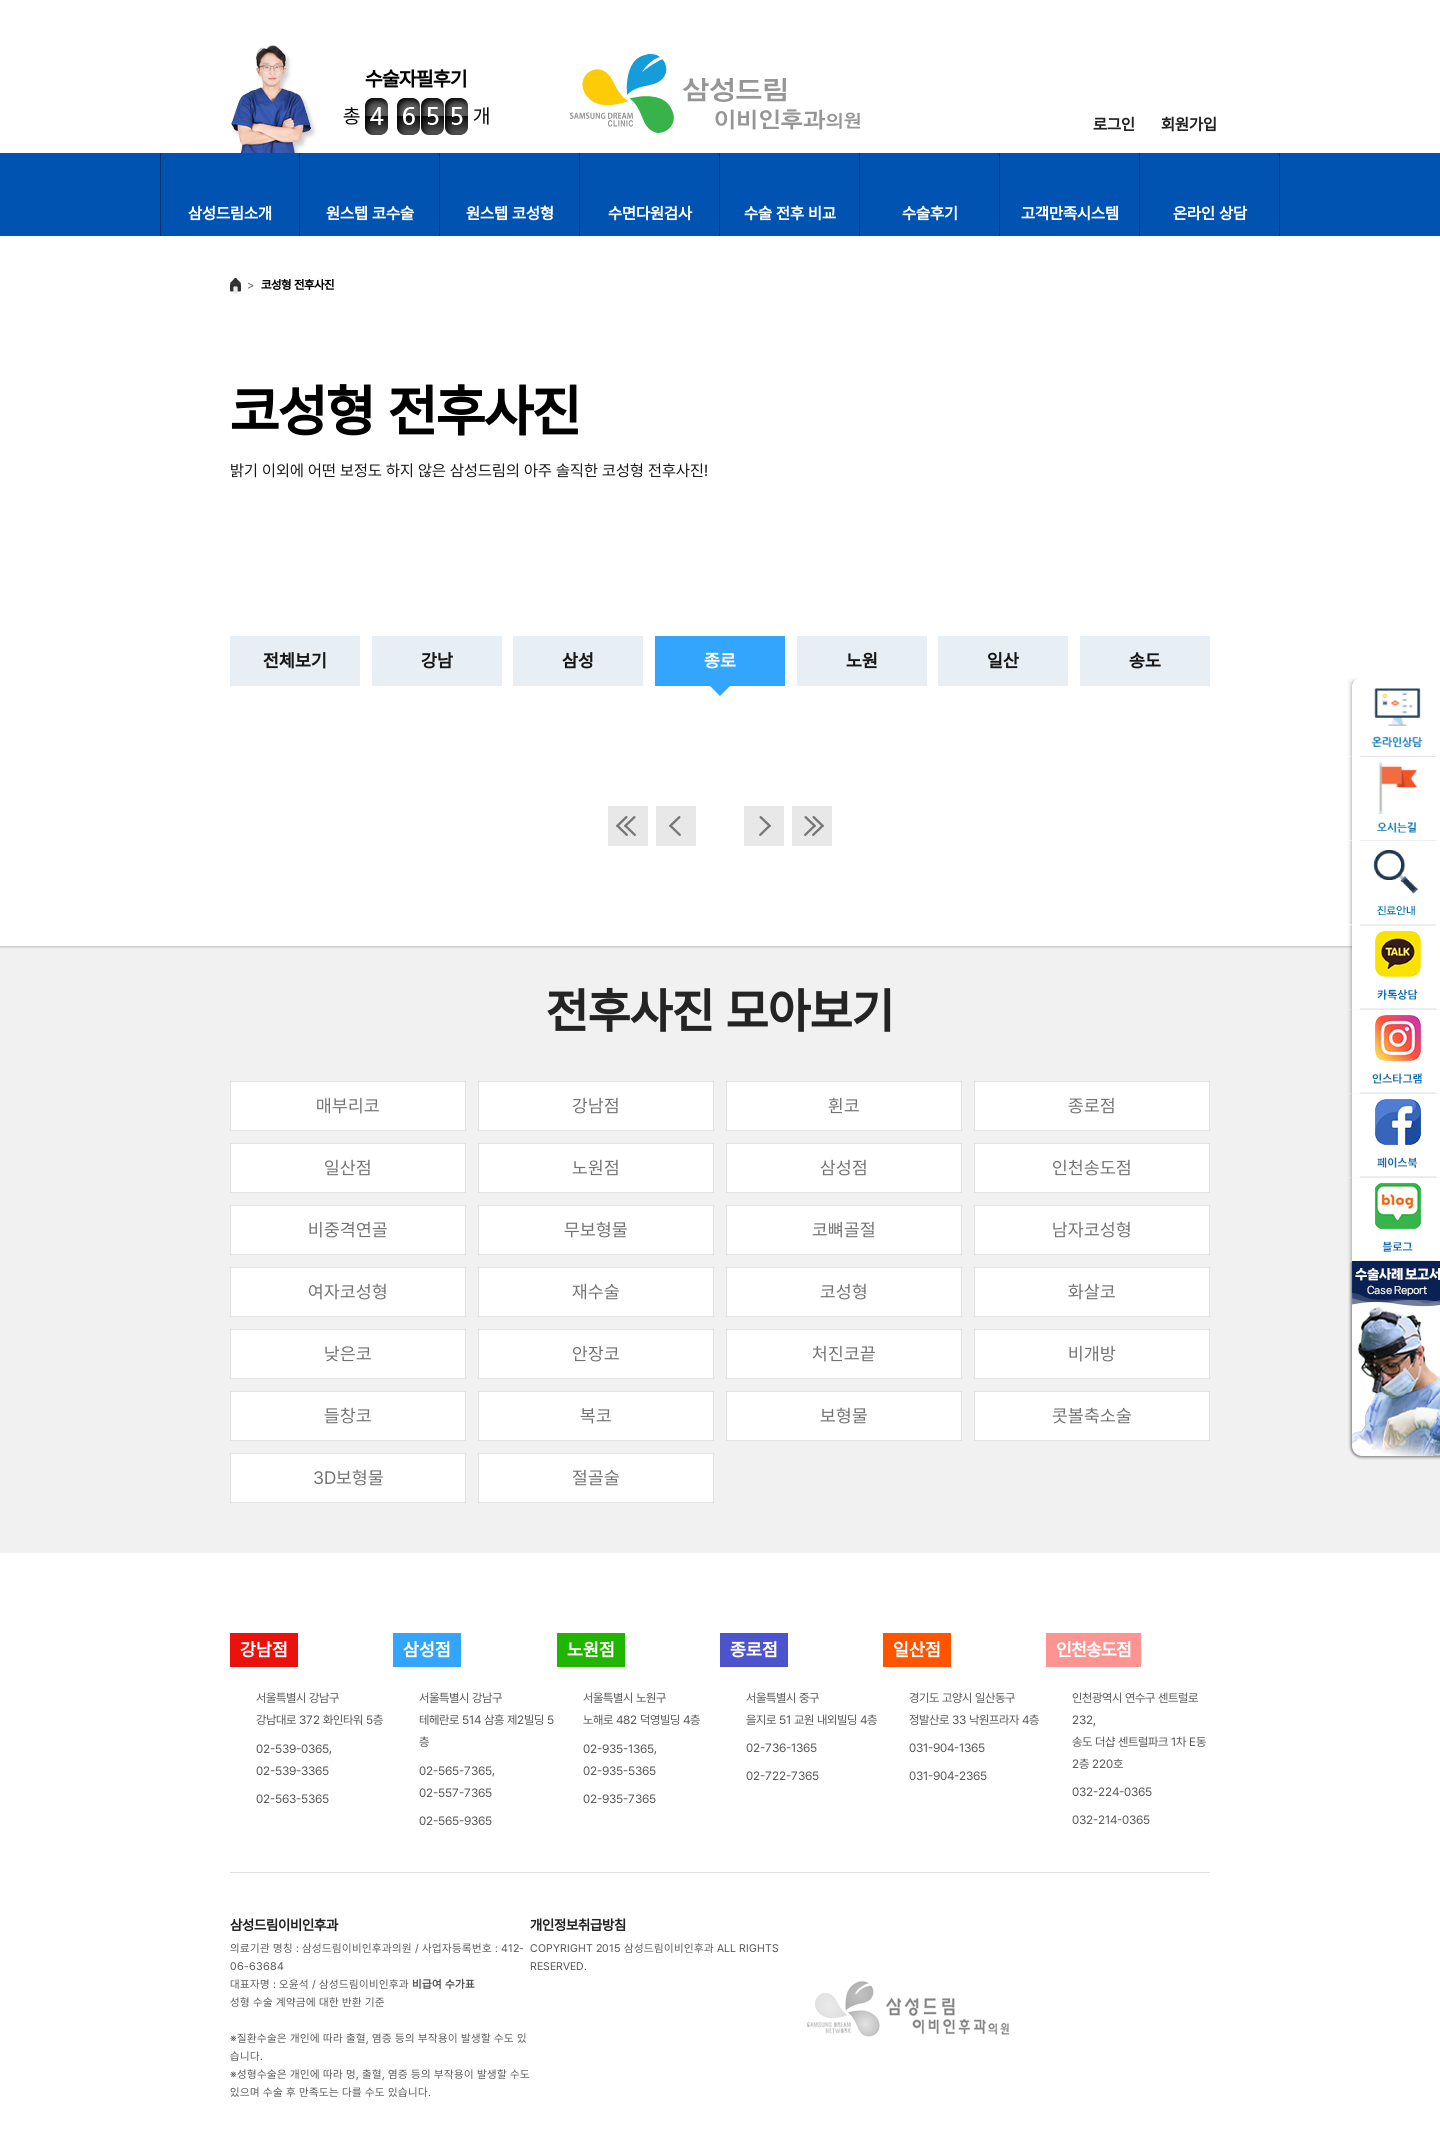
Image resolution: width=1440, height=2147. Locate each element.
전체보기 (295, 660)
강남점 (596, 1105)
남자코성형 (1092, 1229)
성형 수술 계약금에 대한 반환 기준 (307, 2002)
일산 (1003, 660)
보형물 (844, 1415)
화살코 (1092, 1291)
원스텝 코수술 (370, 213)
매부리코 (348, 1105)
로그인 (1114, 124)
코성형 (844, 1291)
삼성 (578, 660)
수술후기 (930, 213)
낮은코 (348, 1353)
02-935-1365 (618, 1749)
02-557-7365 (455, 1793)
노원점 (596, 1167)
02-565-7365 (455, 1771)
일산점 (348, 1167)
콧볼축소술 (1092, 1415)
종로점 (1092, 1105)
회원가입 (1189, 124)
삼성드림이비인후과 (284, 1925)
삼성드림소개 (230, 213)
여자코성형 (348, 1291)
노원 (862, 660)
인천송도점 (1092, 1167)
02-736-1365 (781, 1748)
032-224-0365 (1112, 1792)
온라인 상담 (1210, 213)
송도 (1145, 660)
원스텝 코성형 (510, 213)
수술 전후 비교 (790, 213)
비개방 (1092, 1353)
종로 (720, 660)
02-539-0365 (292, 1749)
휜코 (844, 1105)
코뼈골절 (844, 1229)
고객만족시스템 (1070, 213)
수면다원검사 (650, 213)
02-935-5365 (619, 1771)
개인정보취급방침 (578, 1925)
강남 (437, 660)
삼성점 (844, 1167)
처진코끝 (844, 1353)
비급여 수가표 (443, 1984)
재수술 (596, 1291)
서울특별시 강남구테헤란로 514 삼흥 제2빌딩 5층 (486, 1720)
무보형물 (596, 1229)
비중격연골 (348, 1229)
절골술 (596, 1477)
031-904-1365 (947, 1748)
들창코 (348, 1415)
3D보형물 (348, 1477)
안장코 (596, 1353)
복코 (596, 1415)
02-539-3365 (292, 1771)
